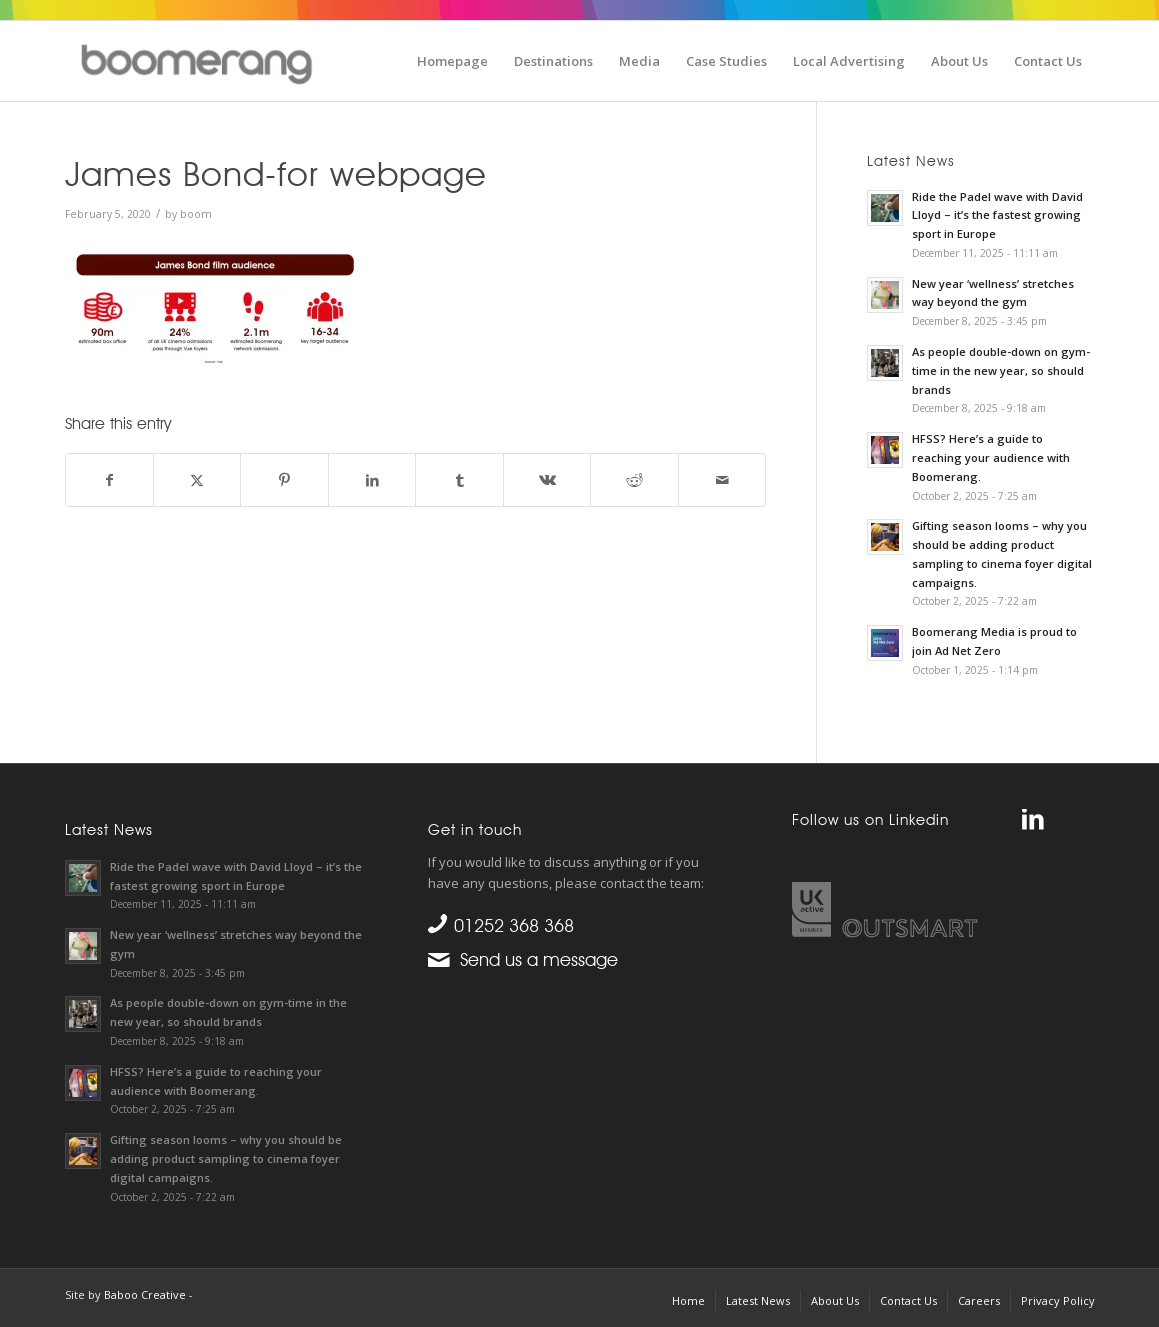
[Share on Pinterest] (284, 480)
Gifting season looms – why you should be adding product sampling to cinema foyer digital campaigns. (226, 1158)
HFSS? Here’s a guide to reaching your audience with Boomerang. (991, 457)
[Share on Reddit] (634, 480)
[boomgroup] (213, 59)
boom (196, 214)
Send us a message (534, 959)
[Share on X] (197, 480)
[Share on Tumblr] (459, 480)
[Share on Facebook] (109, 480)
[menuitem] (452, 61)
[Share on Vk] (547, 480)
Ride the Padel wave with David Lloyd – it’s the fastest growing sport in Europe (997, 215)
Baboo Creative (145, 1294)
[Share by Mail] (722, 480)
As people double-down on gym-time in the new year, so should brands (1001, 370)
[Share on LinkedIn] (372, 480)
